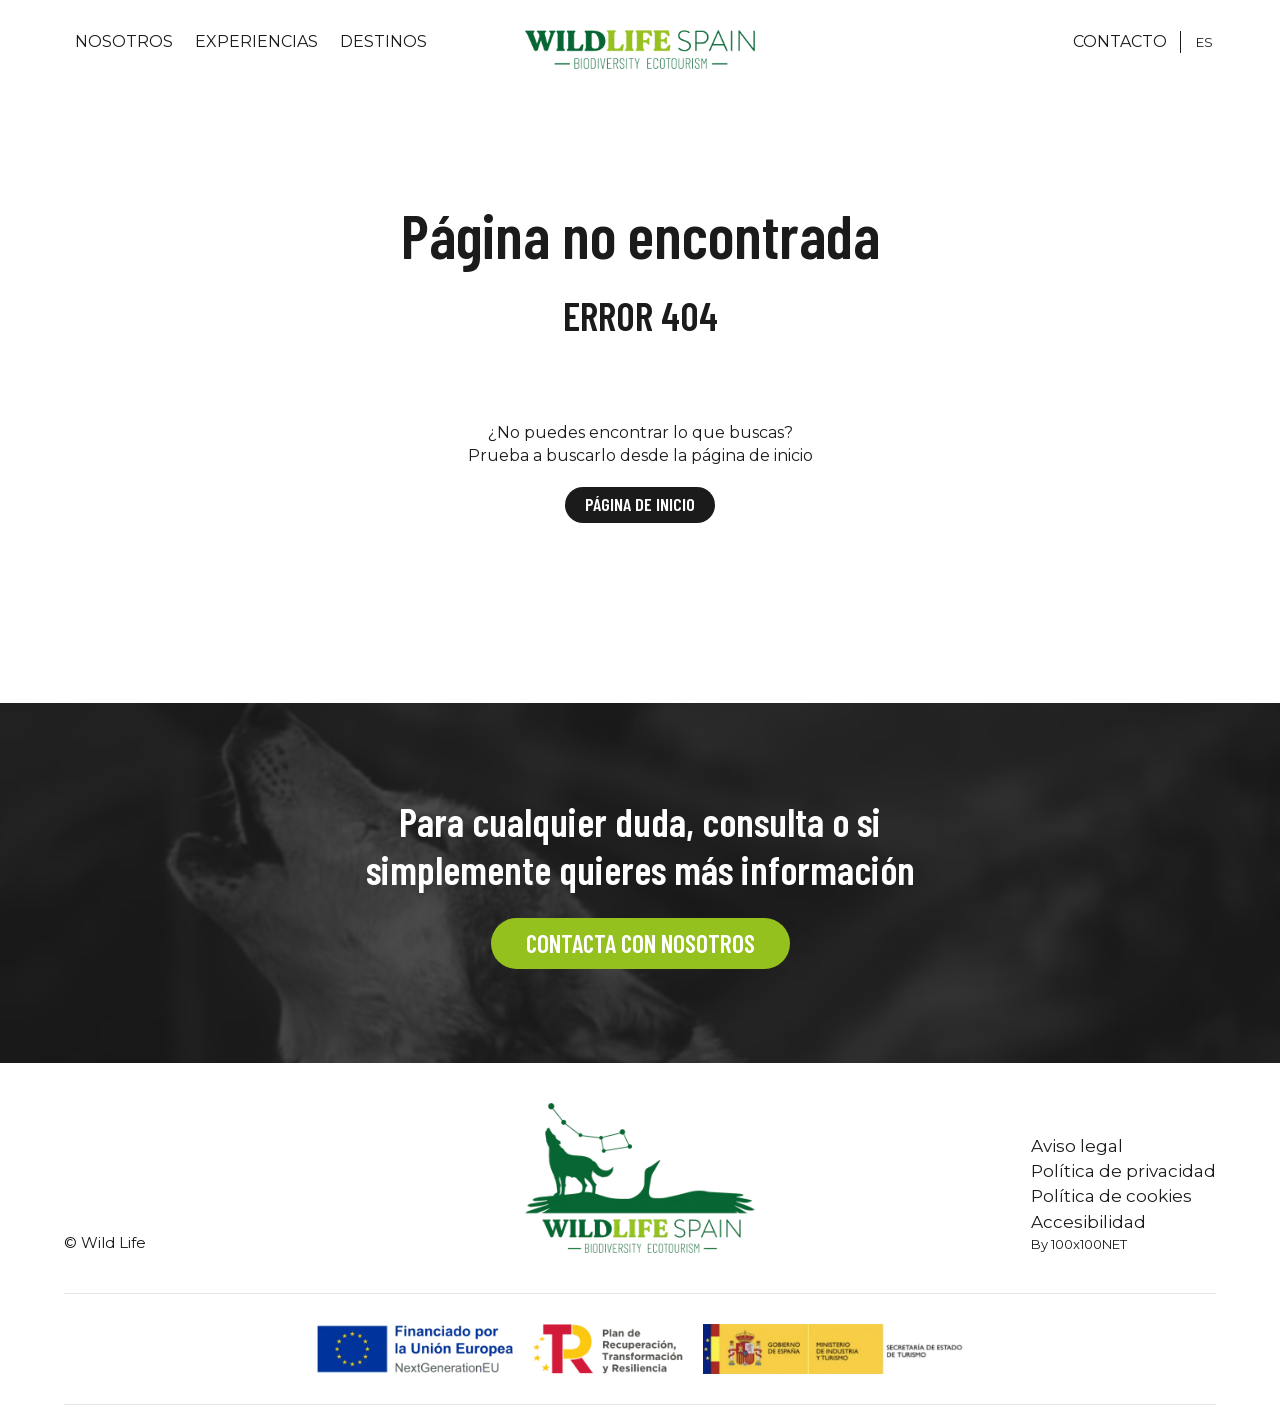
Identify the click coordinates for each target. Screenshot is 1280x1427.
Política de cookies (1111, 1196)
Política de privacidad (1123, 1171)
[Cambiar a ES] (1204, 42)
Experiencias (256, 41)
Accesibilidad (1088, 1222)
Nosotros (124, 41)
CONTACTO (1120, 41)
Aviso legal (1077, 1146)
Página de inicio (640, 504)
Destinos (383, 41)
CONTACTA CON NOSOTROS (640, 943)
